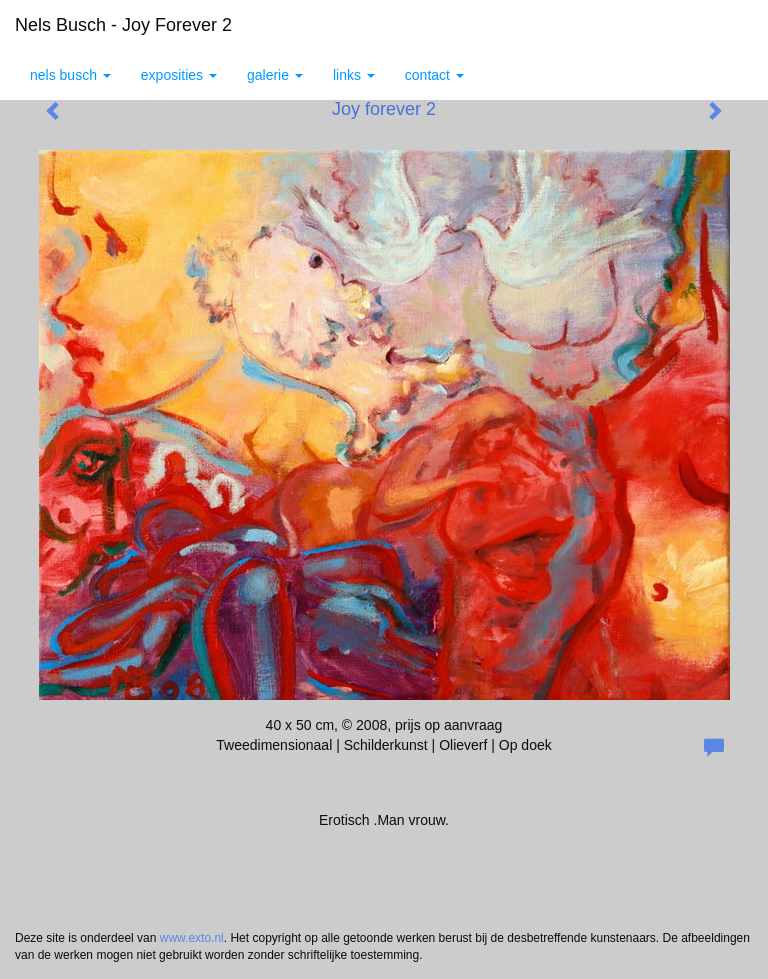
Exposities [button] (179, 75)
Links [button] (354, 75)
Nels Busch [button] (70, 75)
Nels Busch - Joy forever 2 (123, 25)
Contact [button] (434, 75)
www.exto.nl (192, 938)
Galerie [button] (275, 75)
